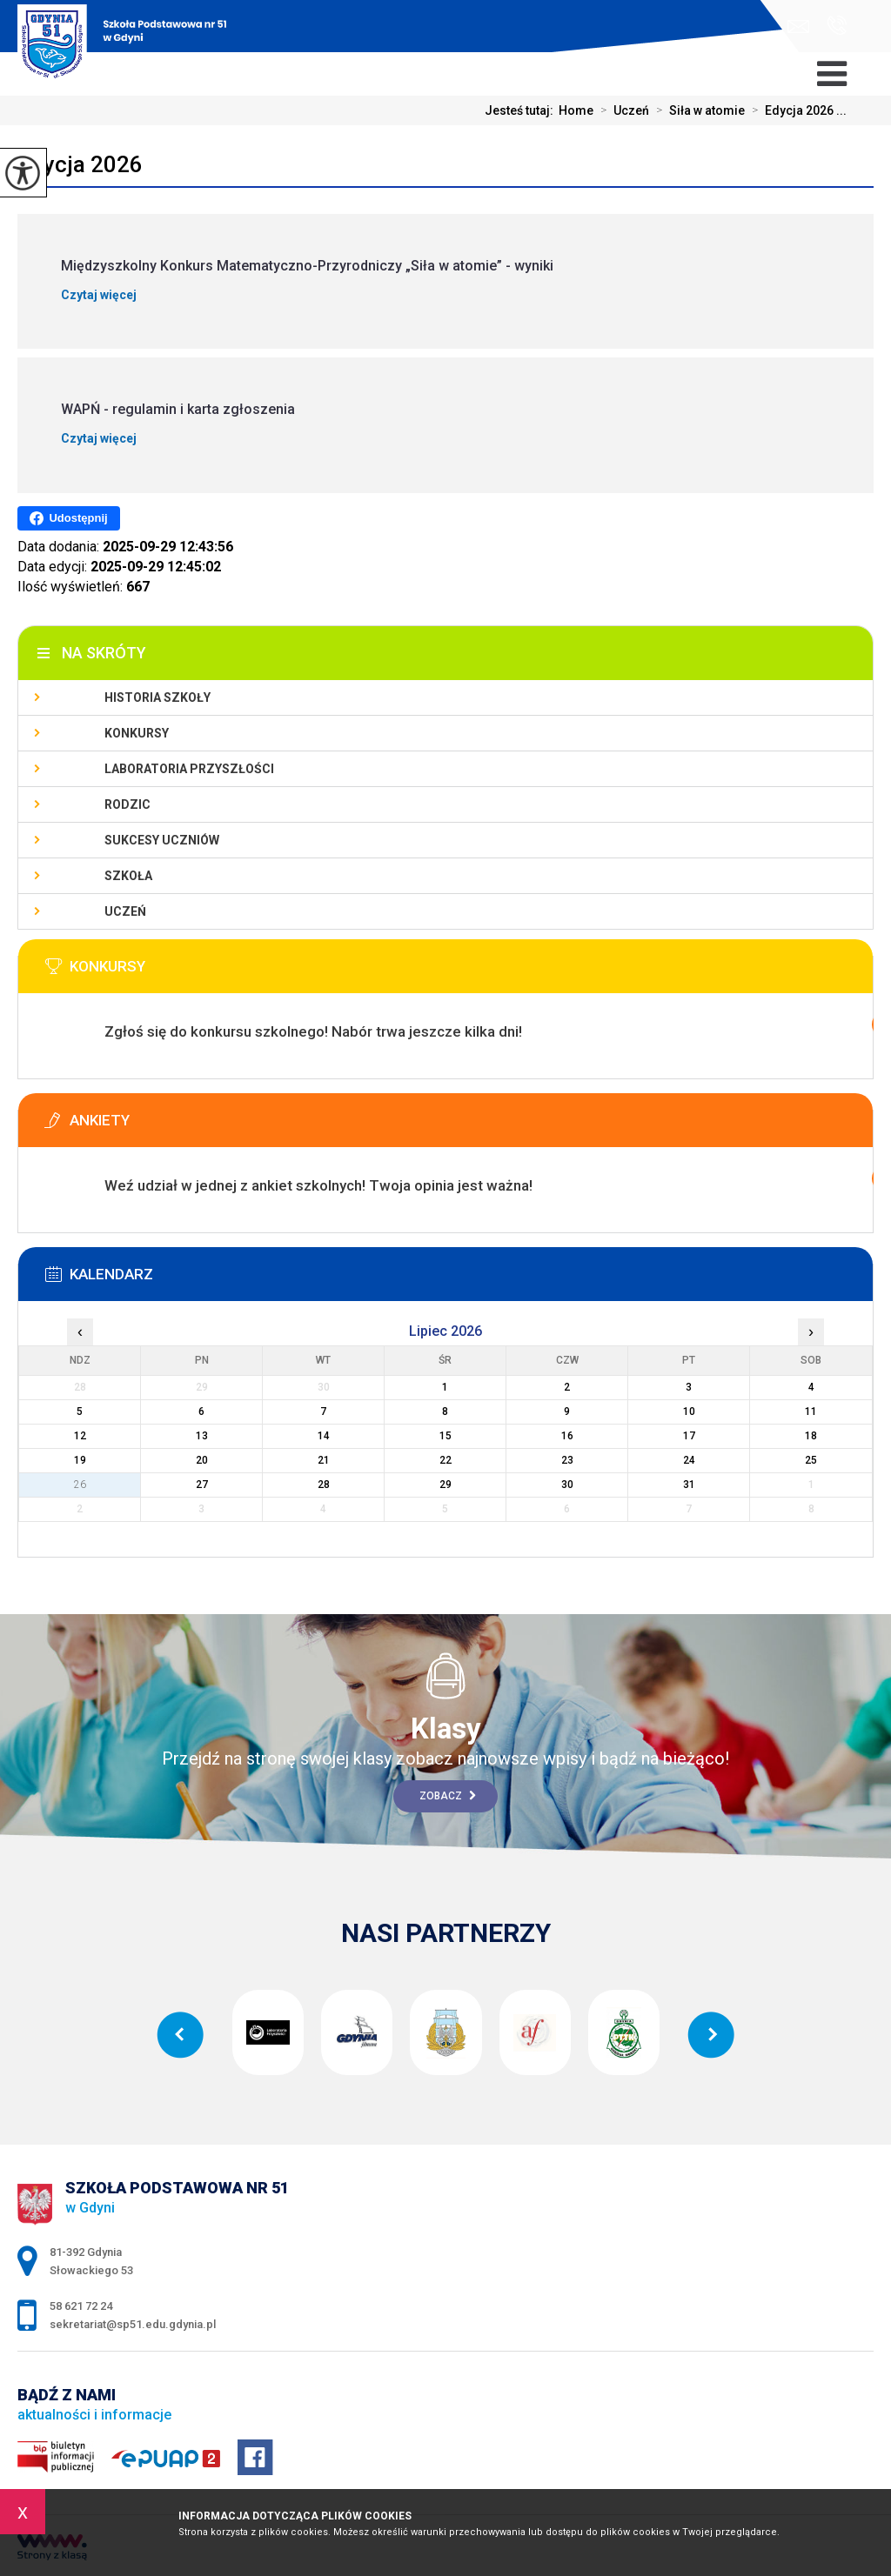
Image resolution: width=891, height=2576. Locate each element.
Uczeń (621, 110)
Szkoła (128, 876)
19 (80, 1460)
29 (445, 1484)
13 (202, 1436)
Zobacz (447, 1796)
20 (202, 1460)
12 (80, 1436)
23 (567, 1460)
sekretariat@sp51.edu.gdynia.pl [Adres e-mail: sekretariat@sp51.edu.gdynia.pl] (133, 2324)
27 (202, 1484)
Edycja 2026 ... (796, 110)
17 (689, 1436)
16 (567, 1436)
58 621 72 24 (837, 25)
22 (445, 1460)
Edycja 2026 (80, 164)
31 (689, 1484)
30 (567, 1484)
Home (576, 110)
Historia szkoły (157, 697)
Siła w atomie (697, 110)
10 (689, 1411)
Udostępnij (68, 518)
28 (324, 1484)
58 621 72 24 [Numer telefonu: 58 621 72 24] (81, 2305)
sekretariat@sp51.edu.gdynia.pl (798, 26)
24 (689, 1460)
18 (811, 1436)
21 (324, 1460)
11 (811, 1411)
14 (324, 1436)
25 (811, 1460)
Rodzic (127, 804)
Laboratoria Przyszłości (189, 769)
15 (445, 1436)
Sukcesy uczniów (161, 840)
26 (80, 1484)
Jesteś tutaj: (522, 110)
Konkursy (136, 733)
